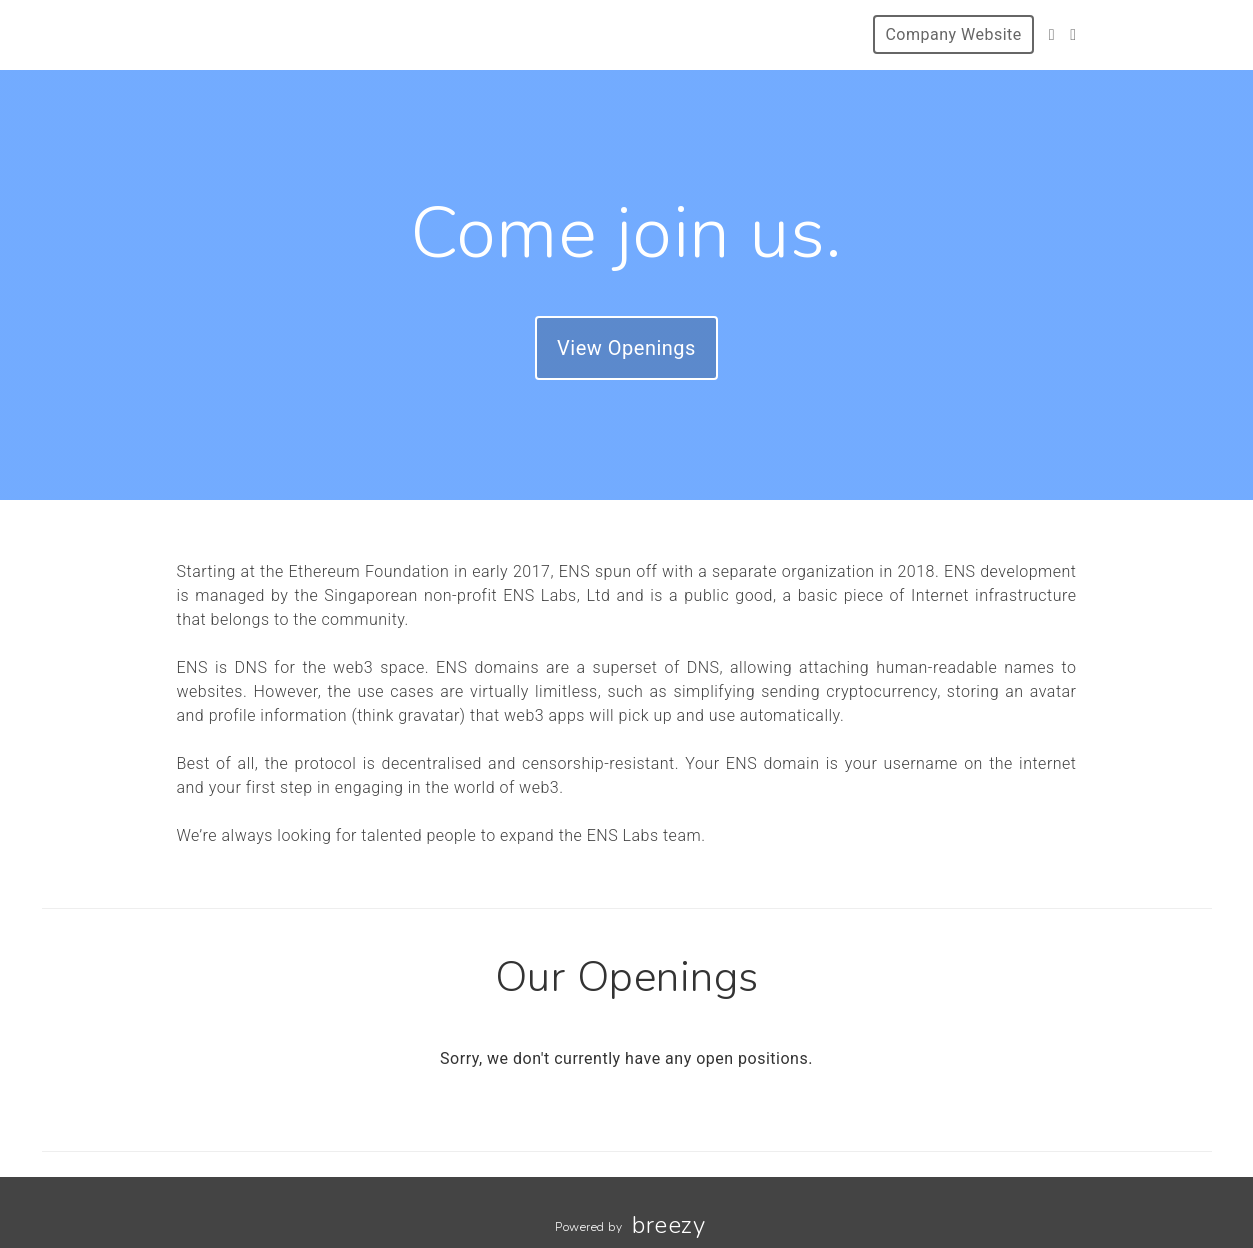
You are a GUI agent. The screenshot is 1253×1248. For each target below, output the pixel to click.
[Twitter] (1052, 34)
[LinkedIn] (1073, 34)
